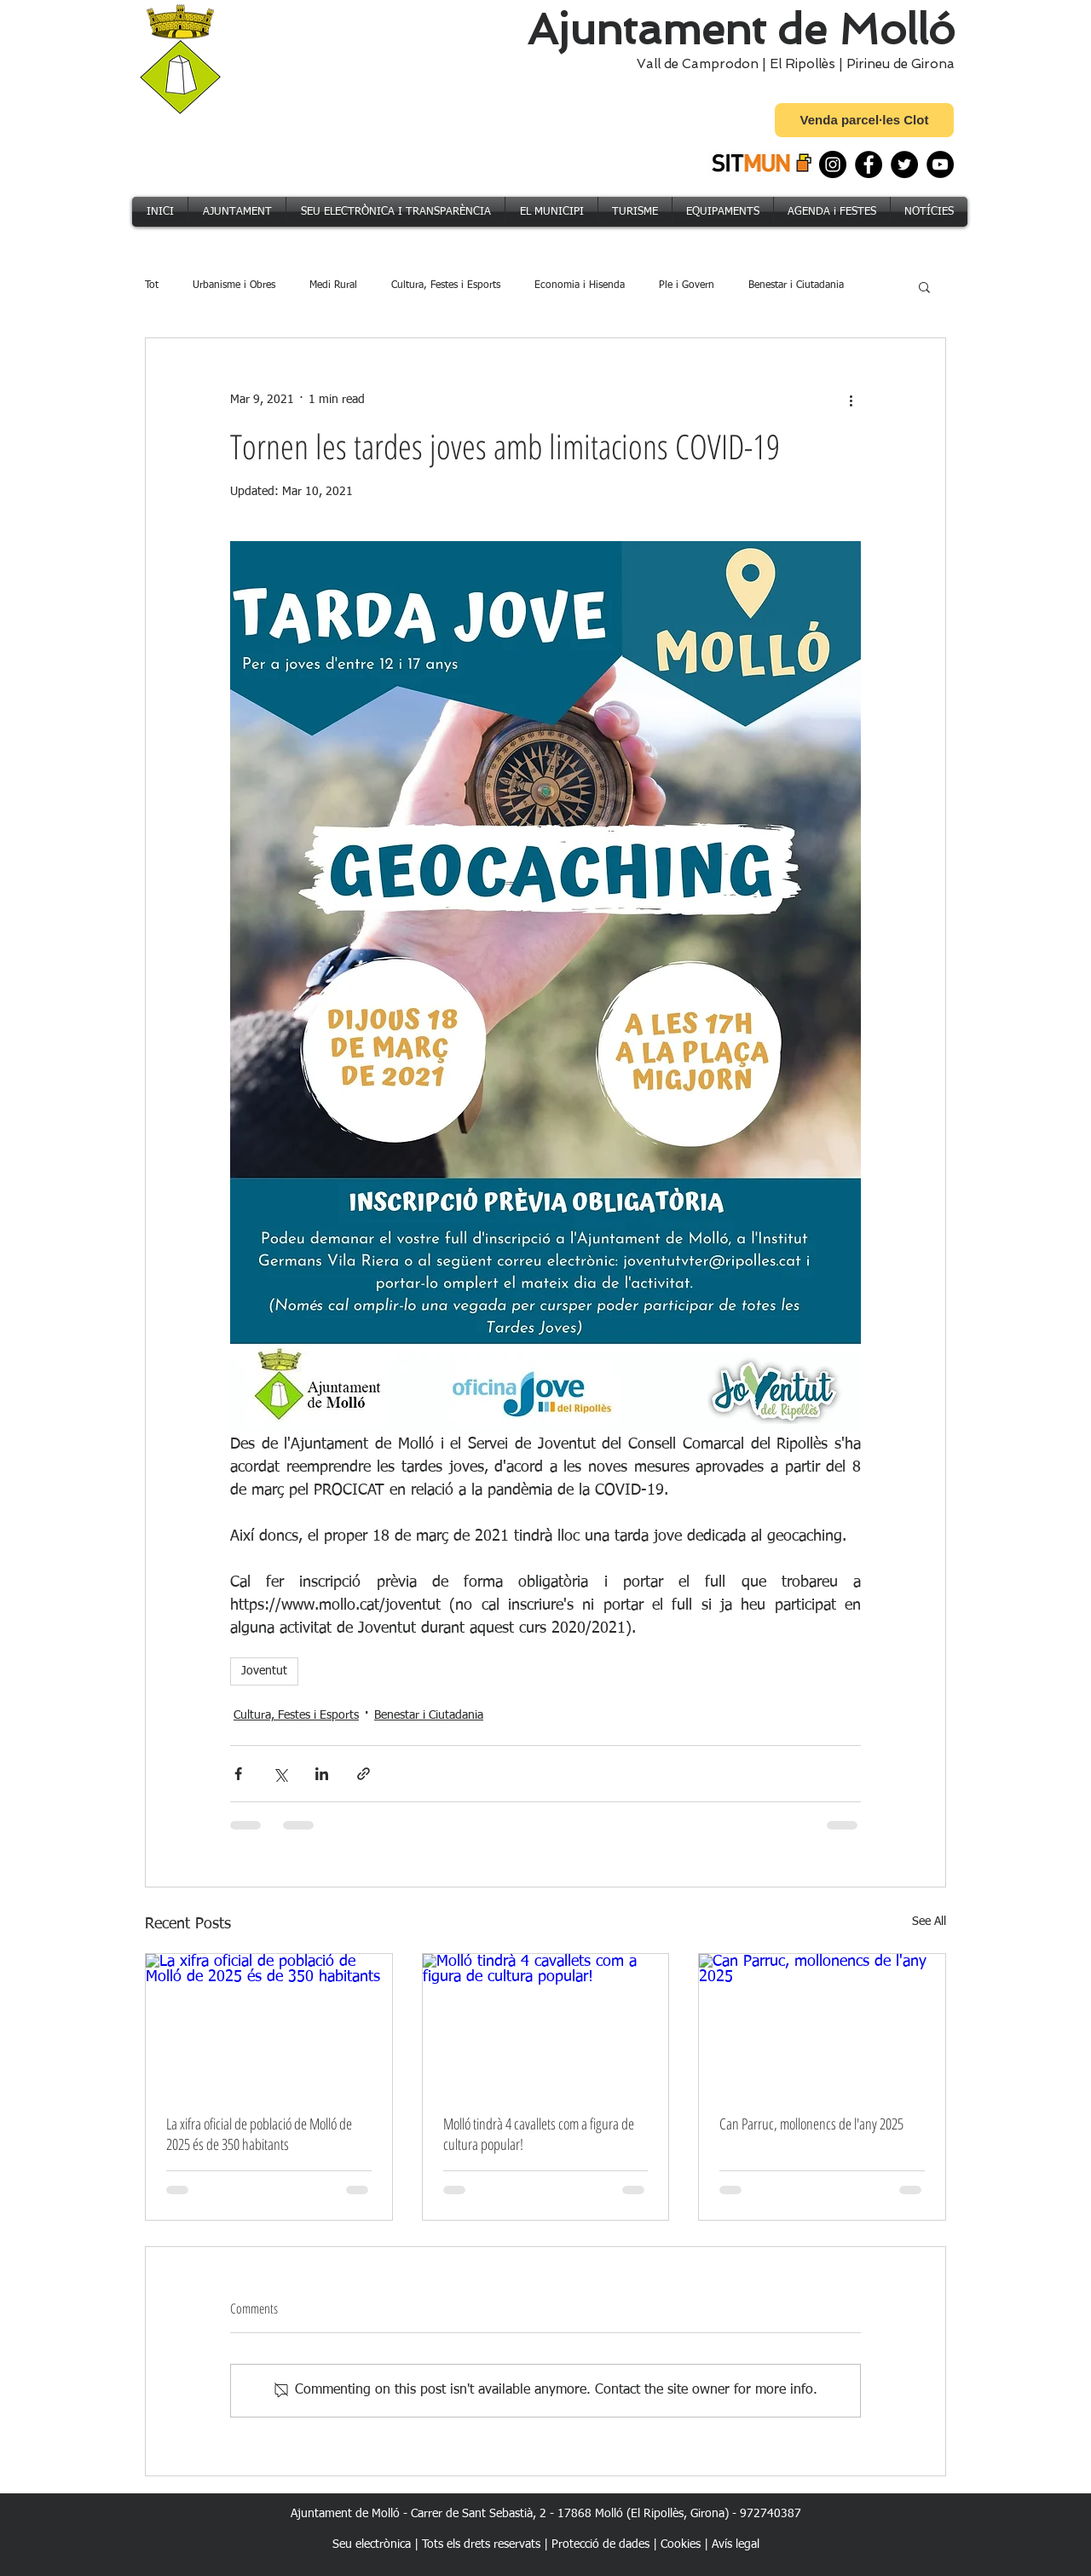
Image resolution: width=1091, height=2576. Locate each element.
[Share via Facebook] (238, 1774)
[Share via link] (363, 1774)
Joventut (264, 1671)
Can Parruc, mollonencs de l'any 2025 (811, 2123)
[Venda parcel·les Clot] (864, 120)
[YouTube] (940, 164)
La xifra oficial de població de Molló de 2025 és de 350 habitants (259, 2133)
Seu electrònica (371, 2544)
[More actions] (850, 399)
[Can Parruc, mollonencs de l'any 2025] (822, 2023)
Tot (152, 285)
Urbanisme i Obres (234, 285)
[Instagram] (832, 164)
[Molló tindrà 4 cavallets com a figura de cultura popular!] (546, 2023)
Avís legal (735, 2544)
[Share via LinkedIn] (322, 1774)
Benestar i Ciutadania (796, 285)
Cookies (681, 2544)
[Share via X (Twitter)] (280, 1774)
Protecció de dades (600, 2544)
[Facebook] (868, 164)
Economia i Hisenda (579, 285)
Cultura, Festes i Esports (445, 285)
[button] (924, 286)
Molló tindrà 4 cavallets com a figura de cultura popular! (538, 2133)
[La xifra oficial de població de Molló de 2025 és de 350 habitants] (269, 2023)
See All (929, 1922)
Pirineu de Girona (900, 64)
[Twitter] (904, 164)
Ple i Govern (686, 285)
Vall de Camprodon (694, 64)
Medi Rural (333, 285)
